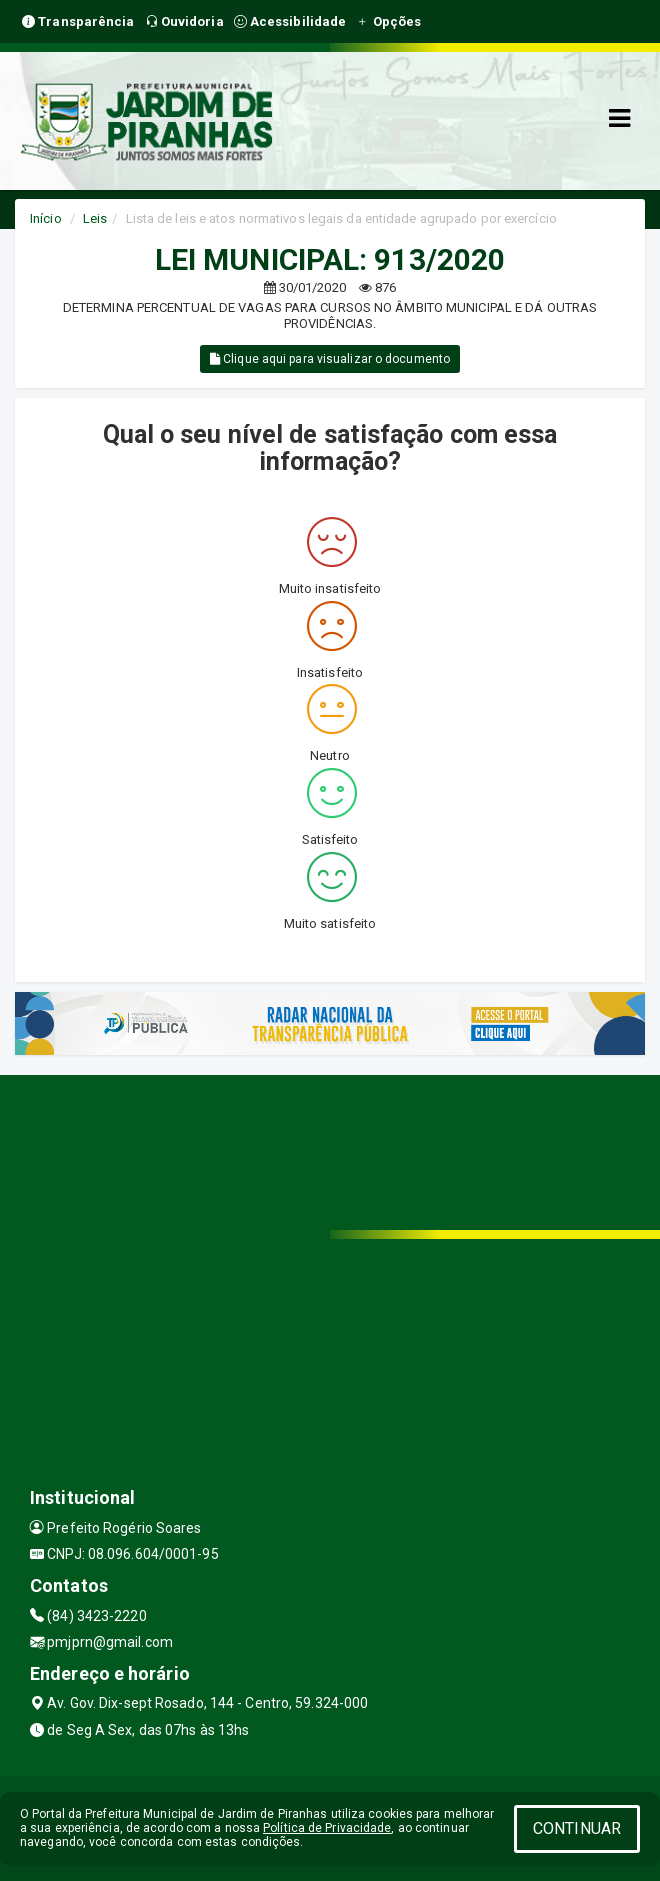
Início (46, 218)
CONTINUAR (577, 1828)
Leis (95, 218)
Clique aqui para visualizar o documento (330, 359)
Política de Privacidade (327, 1828)
